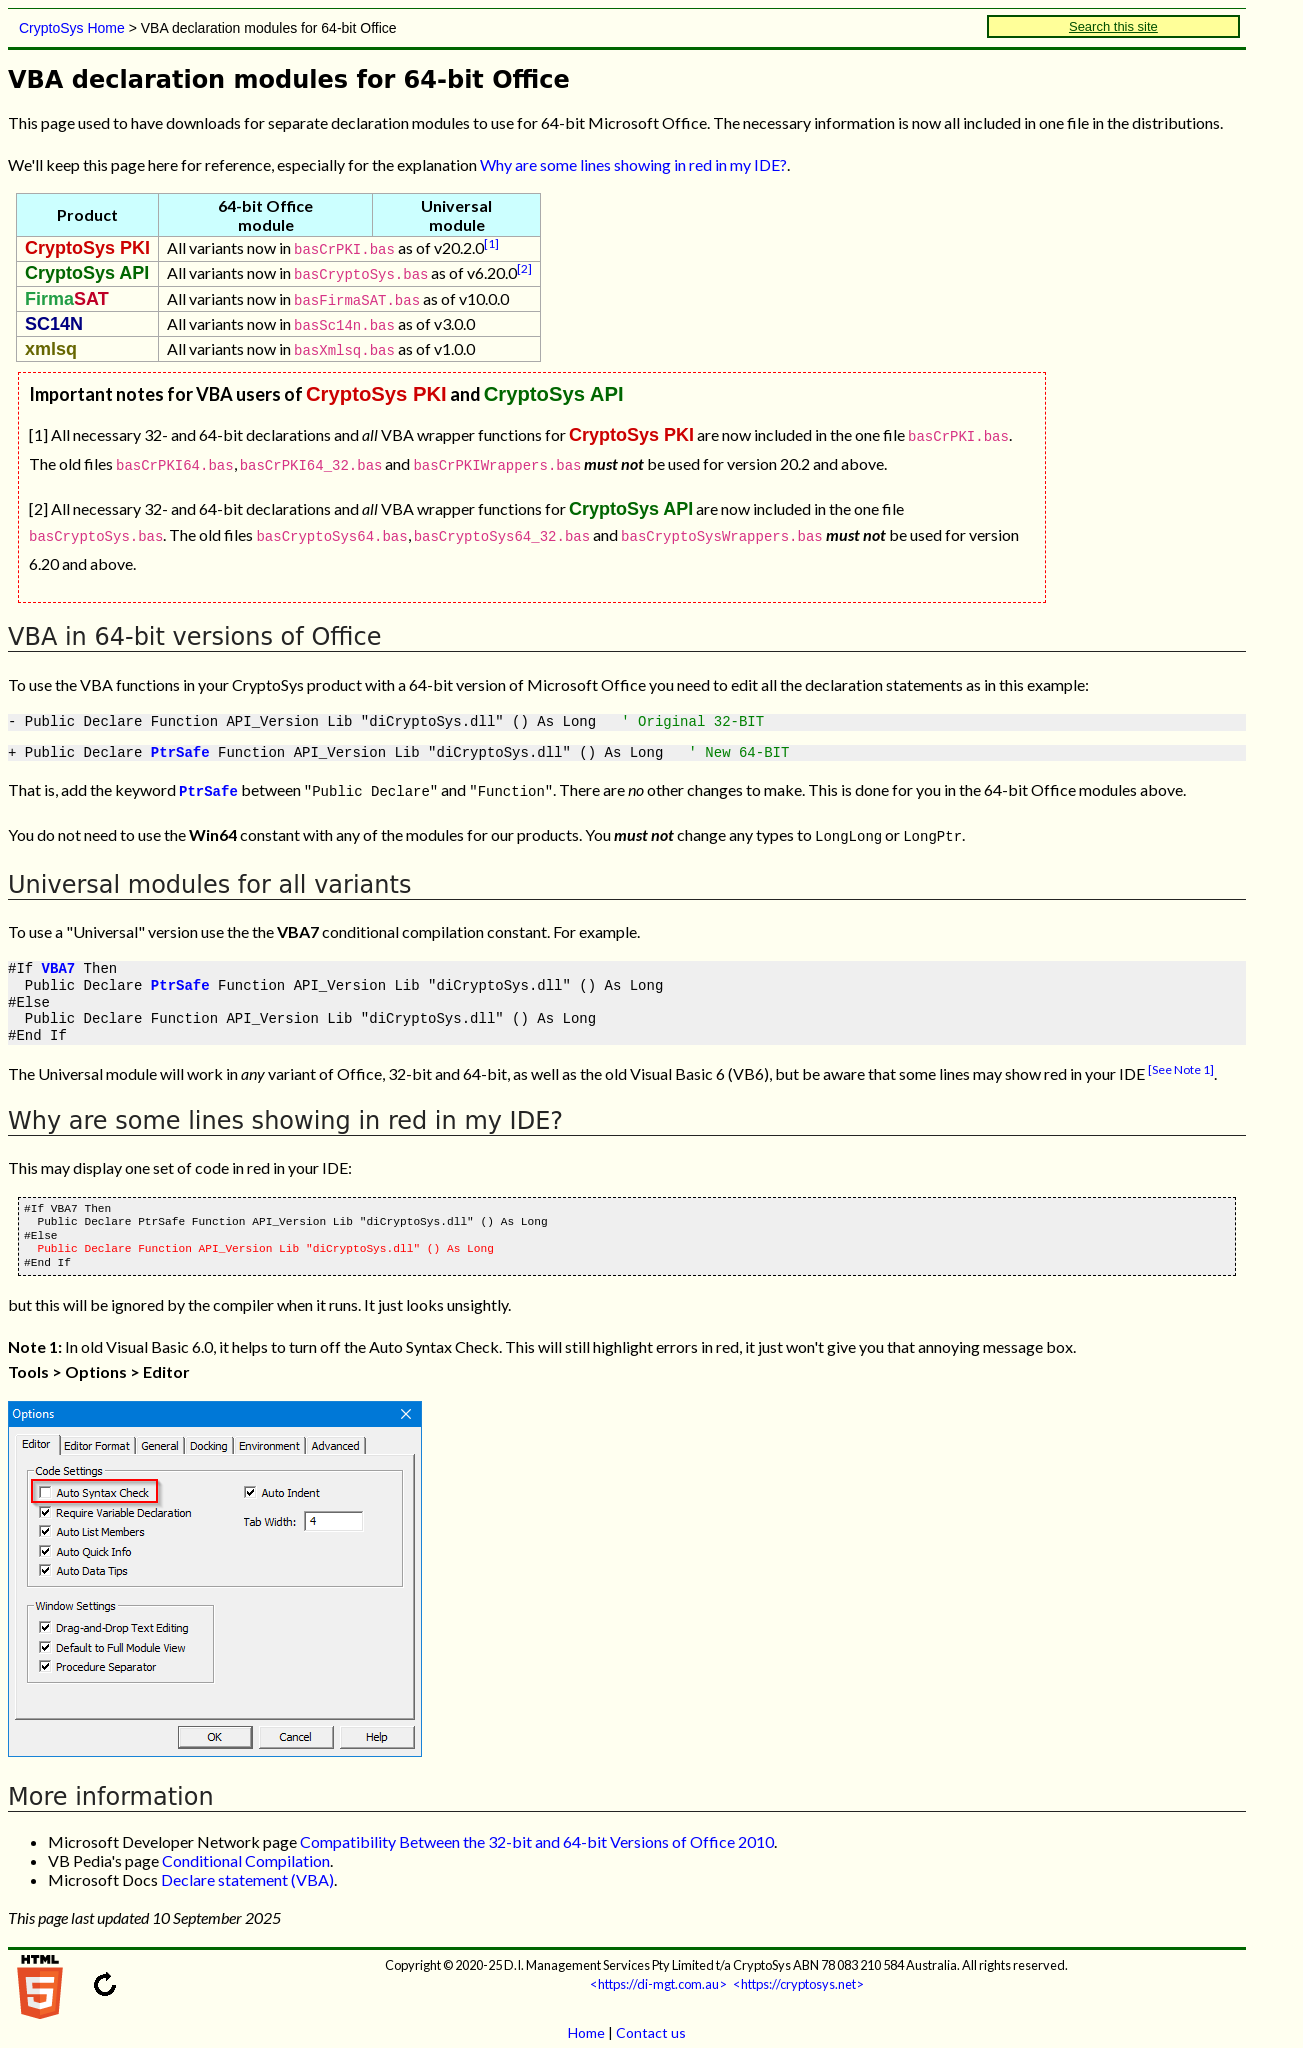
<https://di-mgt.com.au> (658, 1974)
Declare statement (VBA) (247, 1869)
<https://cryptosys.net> (798, 1974)
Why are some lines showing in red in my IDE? (633, 164)
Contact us (651, 2022)
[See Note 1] (1181, 1059)
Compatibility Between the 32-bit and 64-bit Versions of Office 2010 (537, 1831)
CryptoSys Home (72, 28)
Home (586, 2022)
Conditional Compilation (246, 1850)
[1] (491, 243)
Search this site (1113, 26)
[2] (524, 268)
